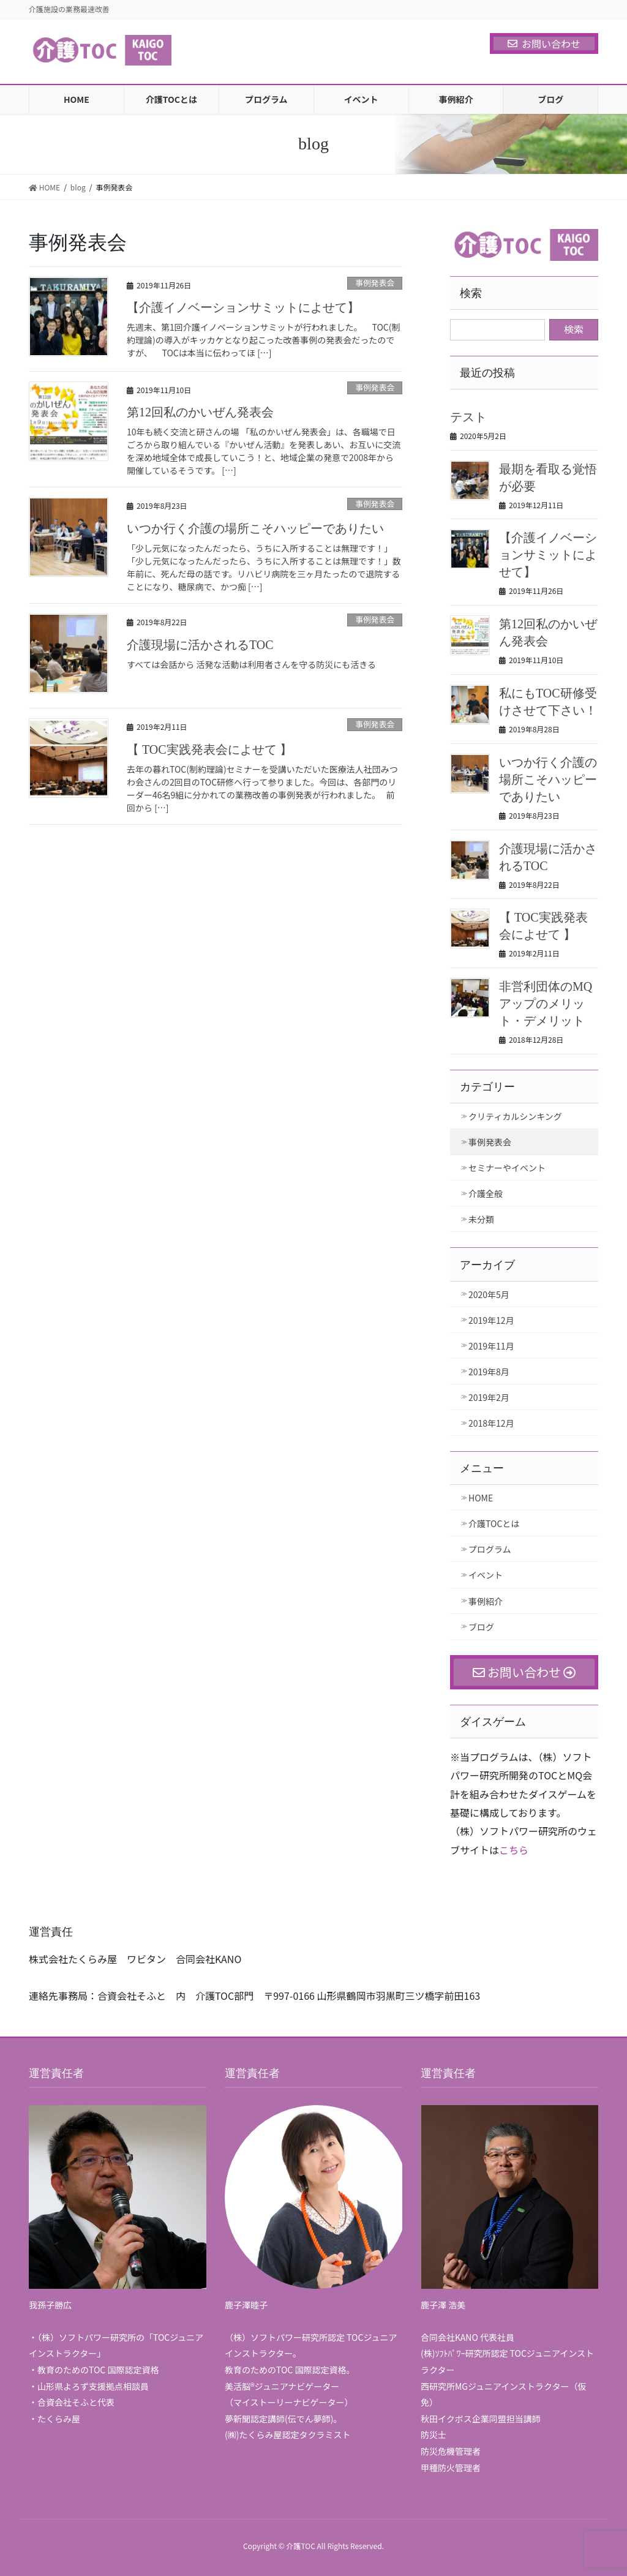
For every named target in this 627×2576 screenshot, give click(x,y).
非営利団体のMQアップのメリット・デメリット (545, 1003)
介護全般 (485, 1193)
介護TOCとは (493, 1523)
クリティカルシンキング (515, 1116)
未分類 (481, 1219)
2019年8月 (488, 1371)
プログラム (489, 1549)
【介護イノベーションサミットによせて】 (243, 307)
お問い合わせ (544, 43)
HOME (480, 1498)
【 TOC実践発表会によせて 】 (209, 749)
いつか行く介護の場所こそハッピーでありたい (255, 528)
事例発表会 (374, 282)
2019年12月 (491, 1320)
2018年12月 (491, 1423)
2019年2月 (488, 1397)
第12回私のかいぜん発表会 (200, 412)
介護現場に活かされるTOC (200, 645)
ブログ (481, 1627)
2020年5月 (488, 1294)
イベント (485, 1575)
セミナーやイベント (507, 1168)
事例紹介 (485, 1601)
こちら (513, 1849)
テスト (468, 417)
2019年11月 (491, 1346)
